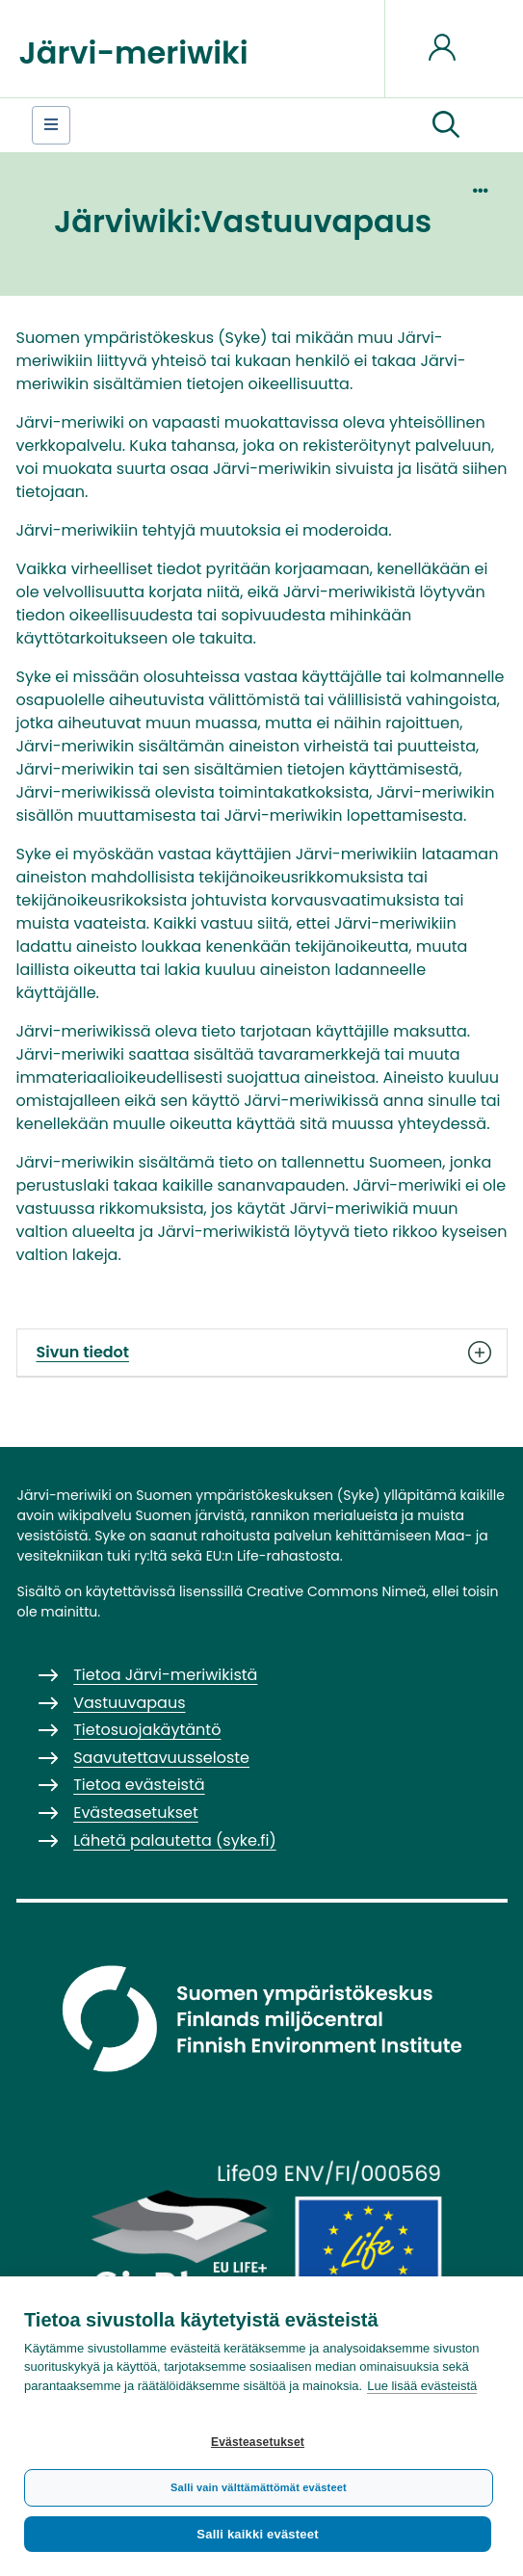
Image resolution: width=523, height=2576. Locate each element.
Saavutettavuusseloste (161, 1758)
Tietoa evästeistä (138, 1785)
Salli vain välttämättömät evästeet (258, 2487)
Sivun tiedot (262, 1352)
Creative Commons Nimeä (336, 1591)
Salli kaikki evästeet (257, 2534)
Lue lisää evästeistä (422, 2386)
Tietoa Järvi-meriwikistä (165, 1675)
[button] (445, 125)
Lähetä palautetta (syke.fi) (174, 1840)
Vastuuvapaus (129, 1703)
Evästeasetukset (257, 2442)
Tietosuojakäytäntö (147, 1730)
